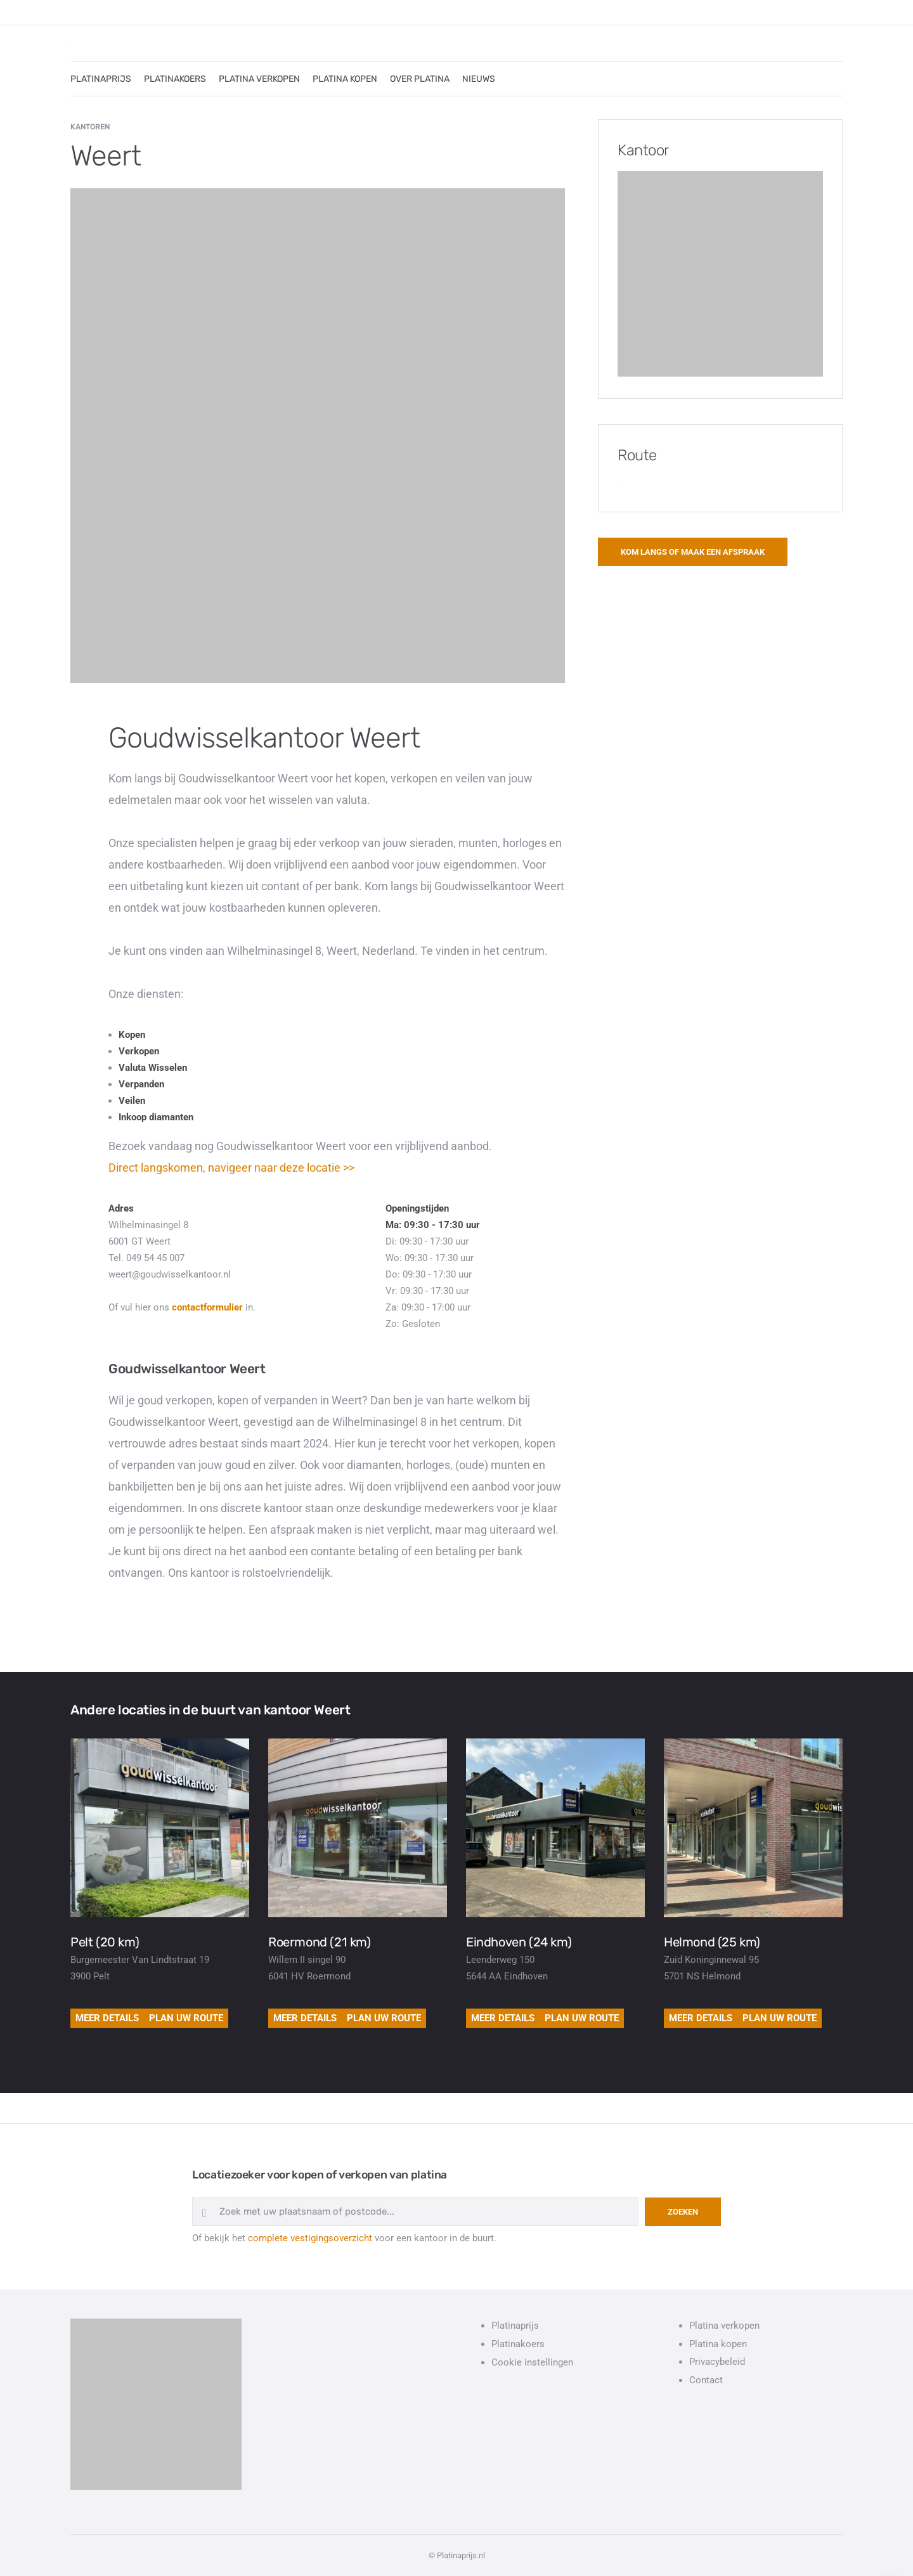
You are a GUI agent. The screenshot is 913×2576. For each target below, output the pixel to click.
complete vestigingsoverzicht (310, 2238)
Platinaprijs (515, 2325)
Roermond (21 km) (319, 1942)
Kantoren (90, 126)
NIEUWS (478, 79)
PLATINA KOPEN (345, 79)
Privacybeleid (717, 2361)
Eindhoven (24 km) (518, 1942)
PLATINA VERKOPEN (259, 79)
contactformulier (207, 1307)
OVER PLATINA (420, 79)
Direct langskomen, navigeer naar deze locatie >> (231, 1167)
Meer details (107, 2018)
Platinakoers (518, 2344)
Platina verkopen (724, 2325)
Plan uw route (186, 2018)
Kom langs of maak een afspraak (693, 552)
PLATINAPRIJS (100, 79)
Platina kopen (718, 2344)
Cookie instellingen (532, 2362)
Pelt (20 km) (104, 1942)
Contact (706, 2380)
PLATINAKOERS (175, 79)
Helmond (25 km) (712, 1942)
